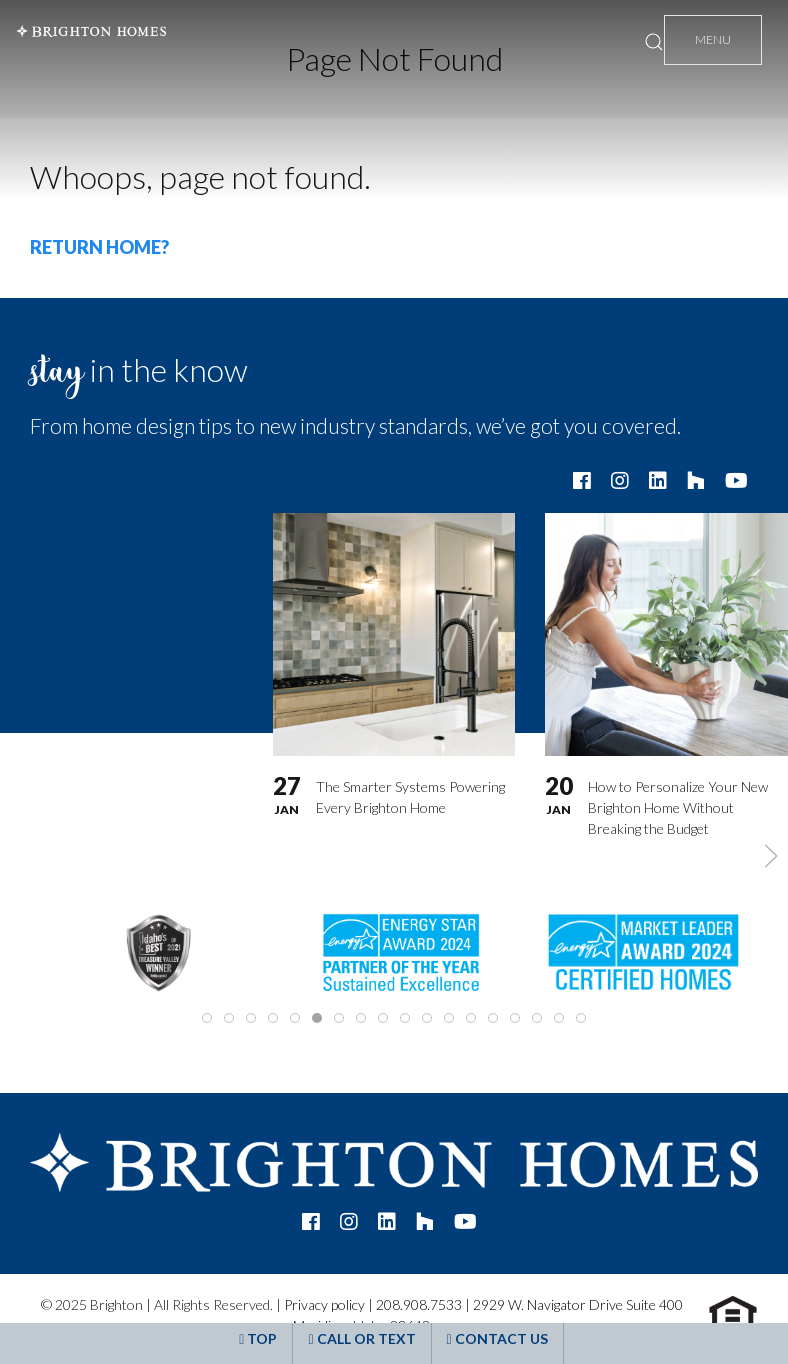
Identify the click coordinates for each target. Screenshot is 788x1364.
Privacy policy (324, 1304)
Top (258, 1338)
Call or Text (361, 1338)
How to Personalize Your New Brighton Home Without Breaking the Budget (678, 807)
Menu (713, 39)
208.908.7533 (419, 1304)
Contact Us (497, 1338)
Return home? (99, 247)
